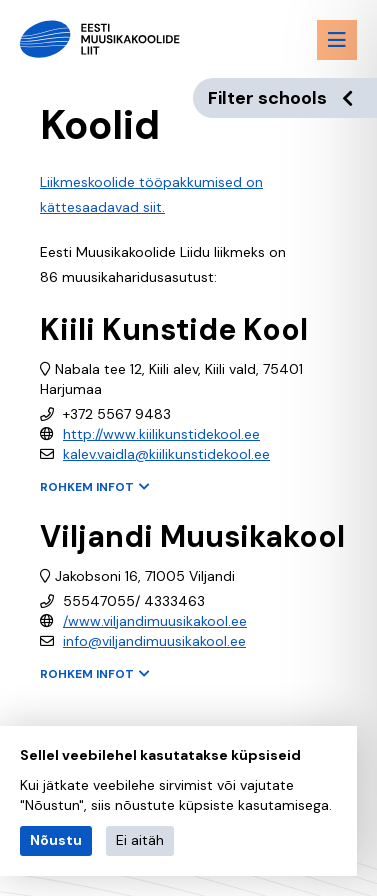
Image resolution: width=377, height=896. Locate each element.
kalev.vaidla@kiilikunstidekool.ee (166, 454)
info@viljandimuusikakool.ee (154, 641)
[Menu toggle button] (337, 40)
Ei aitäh (140, 840)
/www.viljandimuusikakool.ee (155, 621)
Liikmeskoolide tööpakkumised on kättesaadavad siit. (151, 194)
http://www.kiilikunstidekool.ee (161, 434)
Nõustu (56, 840)
